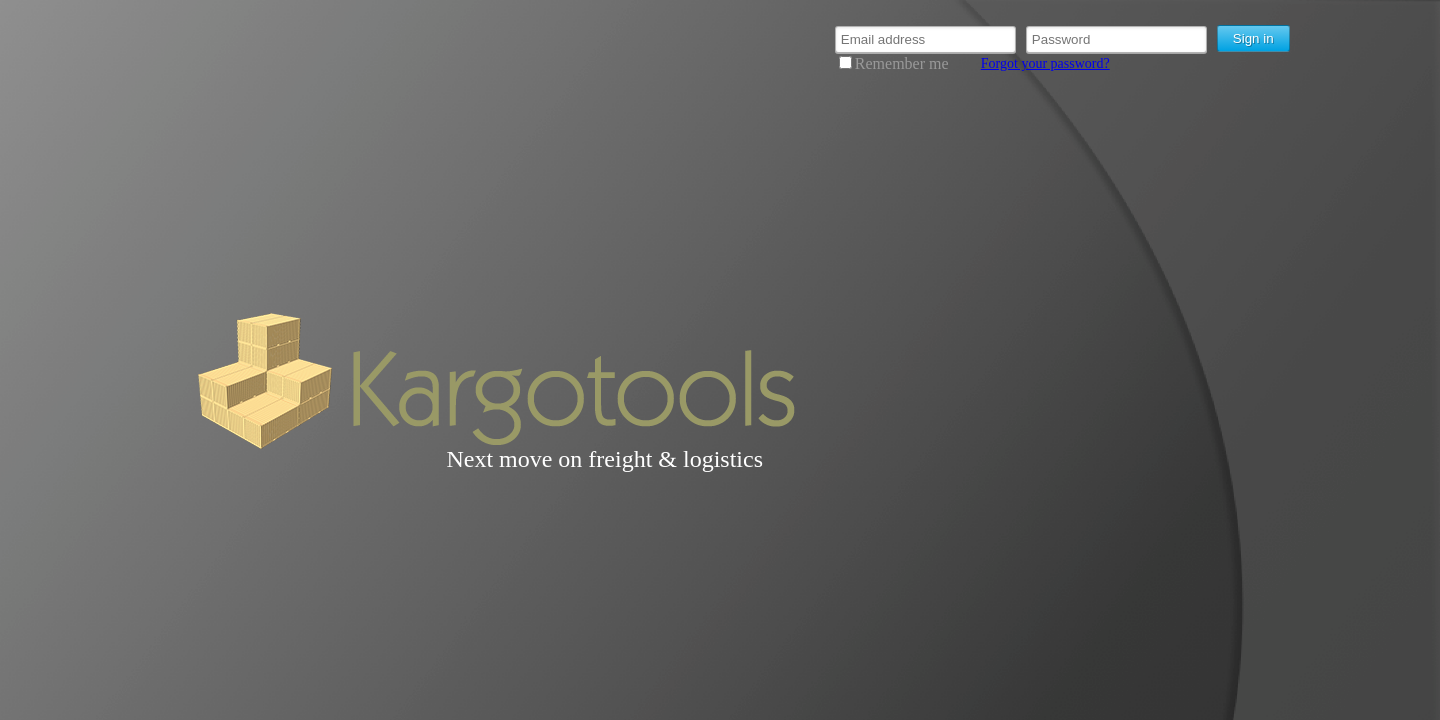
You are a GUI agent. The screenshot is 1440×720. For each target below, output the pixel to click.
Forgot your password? (1045, 63)
